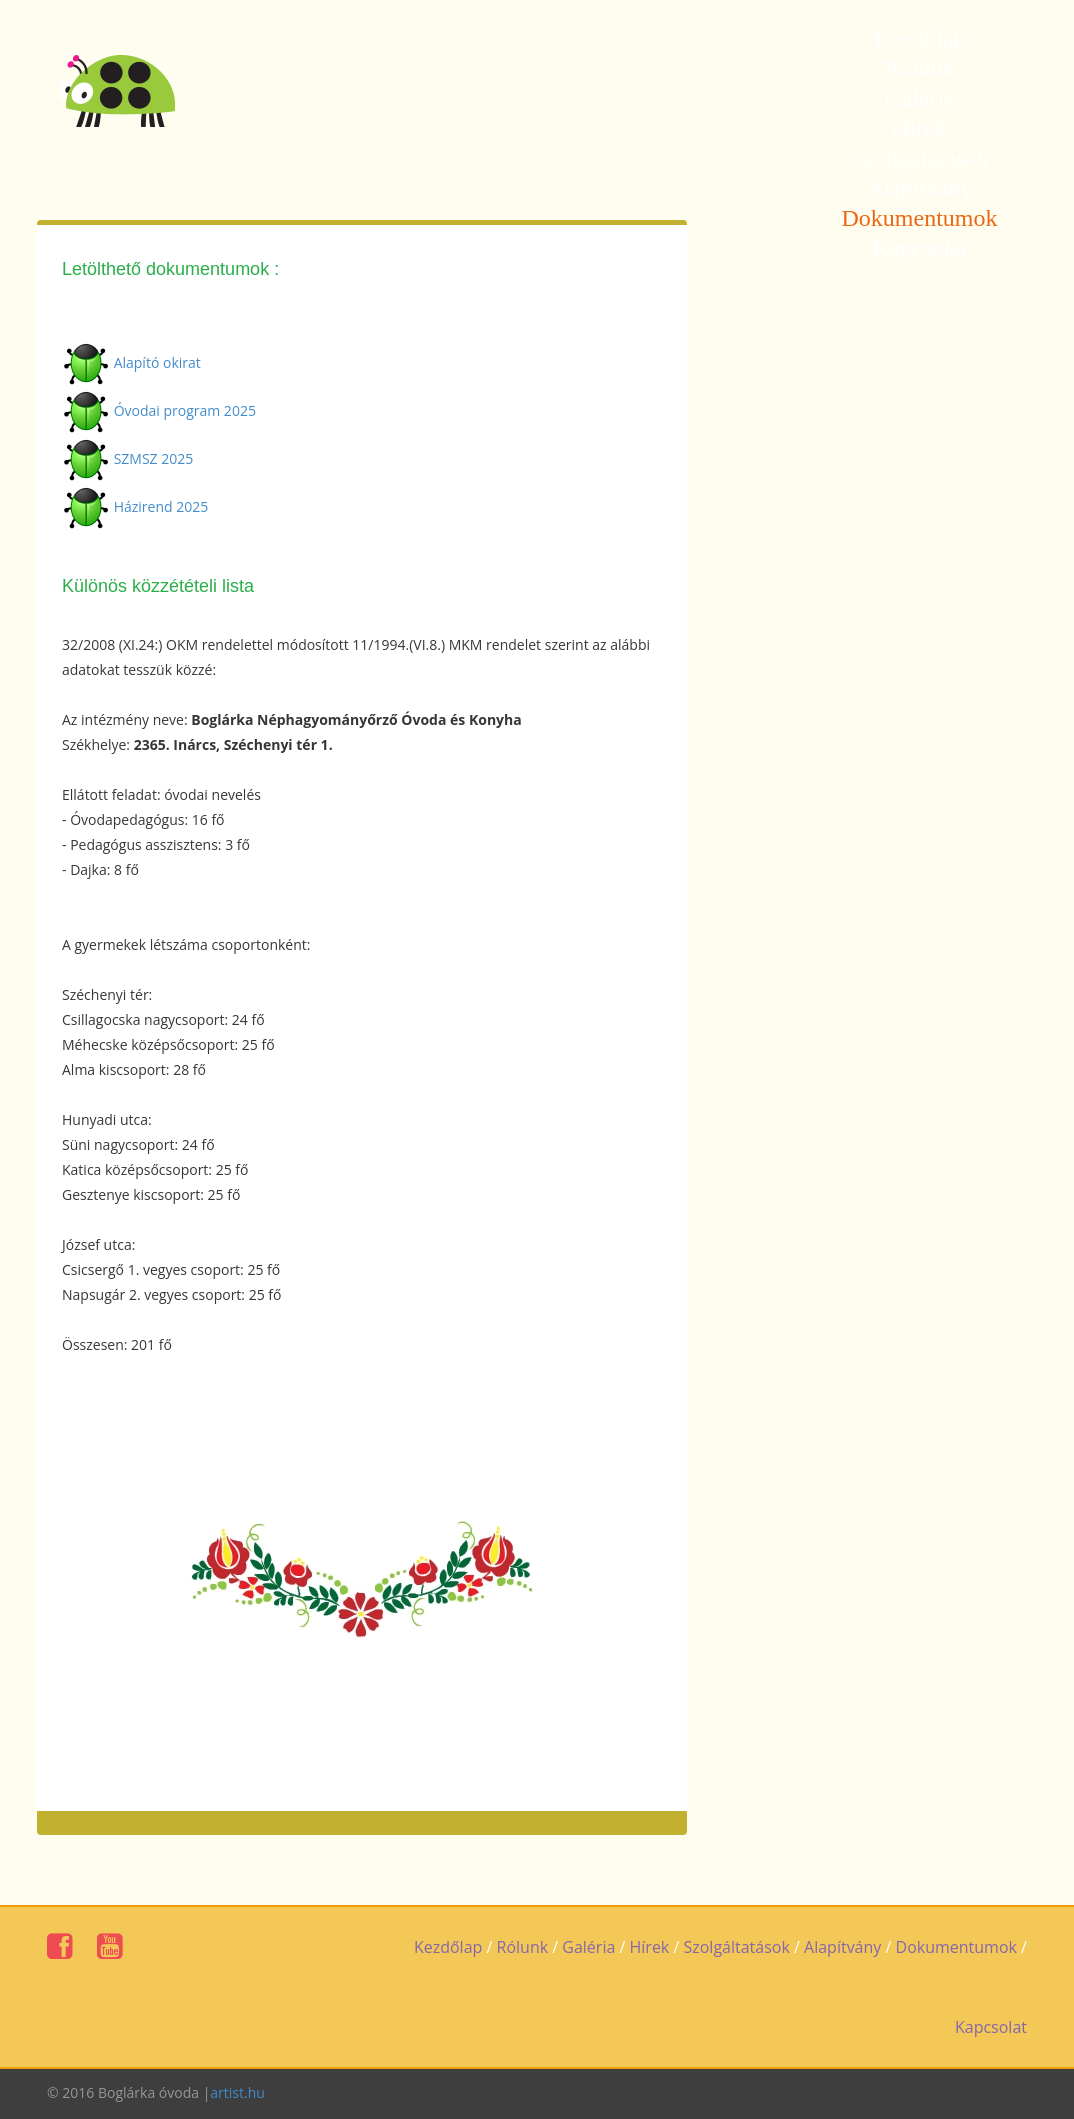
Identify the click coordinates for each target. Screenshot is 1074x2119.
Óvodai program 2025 (185, 410)
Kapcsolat (920, 248)
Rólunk (919, 68)
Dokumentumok (920, 218)
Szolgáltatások (920, 158)
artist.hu (237, 2092)
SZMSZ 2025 (154, 458)
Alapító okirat (157, 362)
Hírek (919, 128)
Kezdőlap (920, 38)
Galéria (919, 98)
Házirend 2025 (161, 506)
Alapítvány (919, 188)
